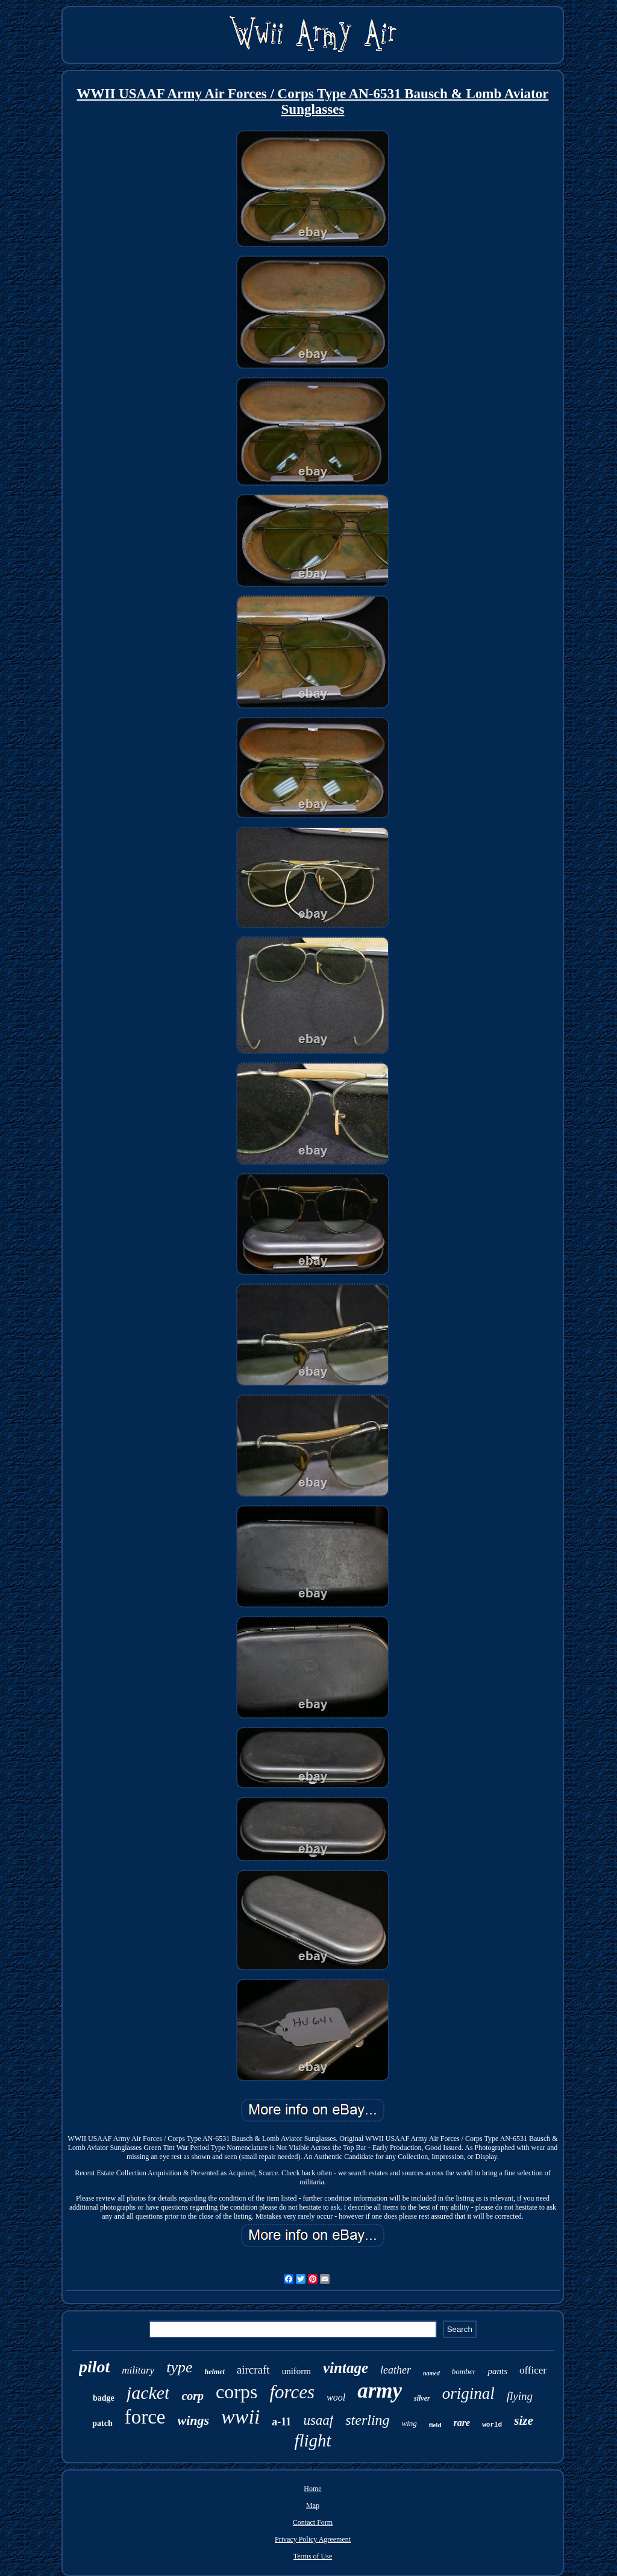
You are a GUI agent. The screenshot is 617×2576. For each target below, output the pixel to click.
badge (103, 2397)
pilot (94, 2366)
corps (236, 2391)
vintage (345, 2368)
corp (192, 2395)
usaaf (318, 2420)
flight (312, 2440)
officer (533, 2370)
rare (462, 2423)
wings (194, 2420)
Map (312, 2505)
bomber (464, 2371)
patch (102, 2423)
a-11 (281, 2422)
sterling (367, 2420)
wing (409, 2423)
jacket (148, 2392)
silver (422, 2398)
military (138, 2370)
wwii (240, 2416)
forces (292, 2391)
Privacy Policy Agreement (313, 2539)
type (179, 2367)
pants (497, 2371)
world (492, 2424)
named (431, 2373)
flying (520, 2396)
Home (312, 2488)
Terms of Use (312, 2556)
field (435, 2424)
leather (395, 2370)
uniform (296, 2371)
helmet (214, 2372)
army (379, 2390)
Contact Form (313, 2522)
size (523, 2420)
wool (336, 2397)
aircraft (253, 2369)
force (145, 2417)
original (468, 2393)
